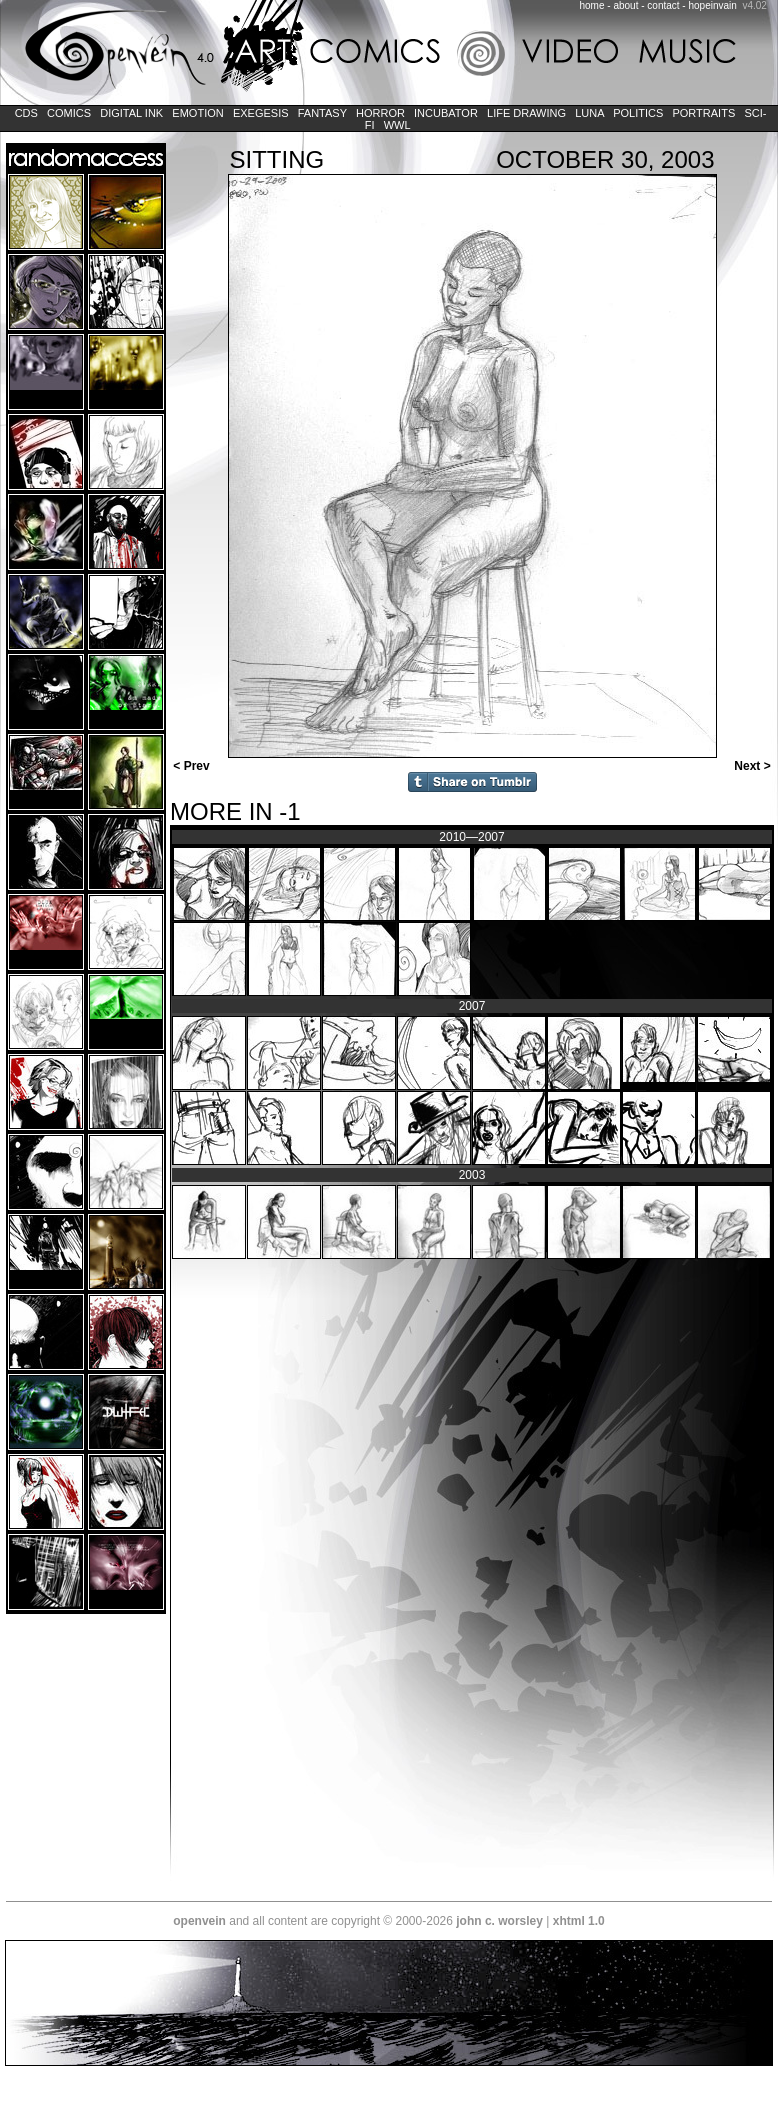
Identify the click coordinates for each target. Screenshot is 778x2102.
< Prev (190, 766)
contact (663, 5)
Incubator (446, 113)
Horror (380, 113)
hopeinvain (712, 5)
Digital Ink (131, 113)
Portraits (703, 113)
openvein (199, 1921)
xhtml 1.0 (579, 1921)
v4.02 (754, 5)
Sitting (277, 159)
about (625, 5)
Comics (69, 113)
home (592, 5)
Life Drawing (526, 113)
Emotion (197, 113)
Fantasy (322, 113)
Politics (638, 113)
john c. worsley (499, 1921)
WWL (397, 125)
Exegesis (261, 113)
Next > (754, 766)
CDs (26, 113)
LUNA (589, 113)
